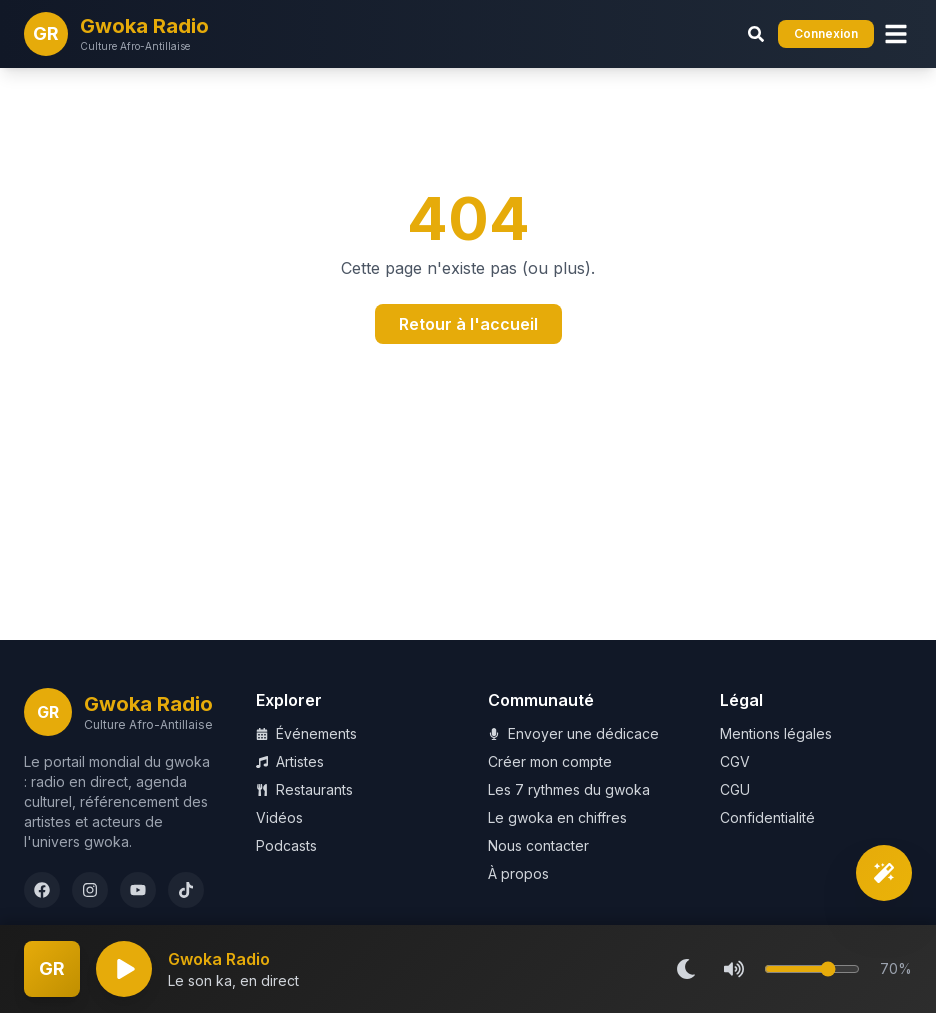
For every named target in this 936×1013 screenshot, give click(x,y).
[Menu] (896, 34)
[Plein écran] (52, 969)
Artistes (290, 761)
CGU (735, 789)
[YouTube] (138, 890)
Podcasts (286, 845)
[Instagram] (90, 890)
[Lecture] (124, 969)
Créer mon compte (550, 761)
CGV (735, 761)
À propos (518, 873)
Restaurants (304, 789)
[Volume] (812, 969)
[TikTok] (186, 890)
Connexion (826, 33)
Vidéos (279, 817)
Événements (306, 733)
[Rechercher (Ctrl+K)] (756, 34)
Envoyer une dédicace (573, 733)
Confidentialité (767, 817)
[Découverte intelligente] (884, 873)
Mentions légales (776, 733)
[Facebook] (42, 890)
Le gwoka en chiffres (557, 817)
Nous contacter (538, 845)
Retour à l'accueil (468, 324)
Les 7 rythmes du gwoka (569, 789)
